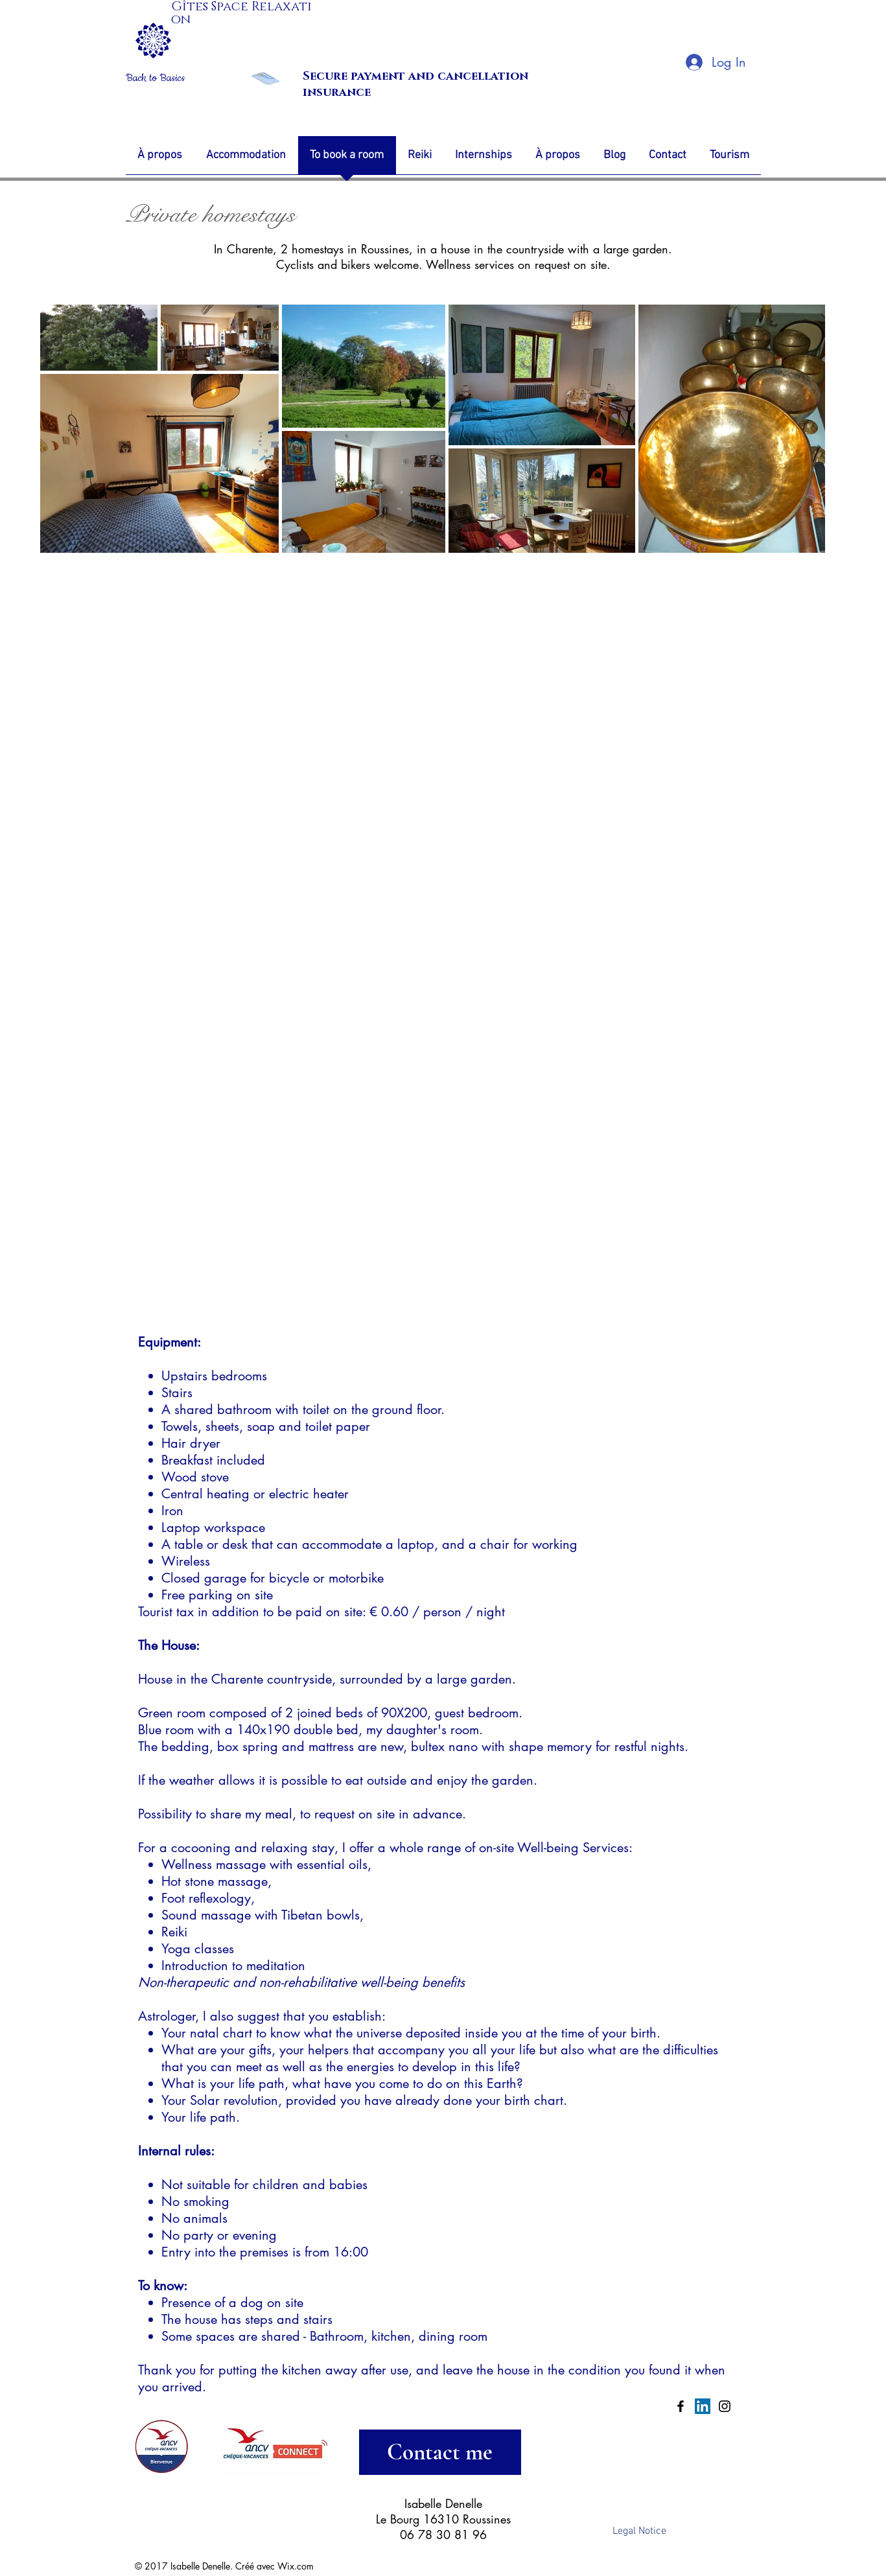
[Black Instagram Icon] (724, 2406)
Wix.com (295, 2566)
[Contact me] (440, 2452)
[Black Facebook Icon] (680, 2406)
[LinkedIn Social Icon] (702, 2406)
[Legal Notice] (639, 2531)
